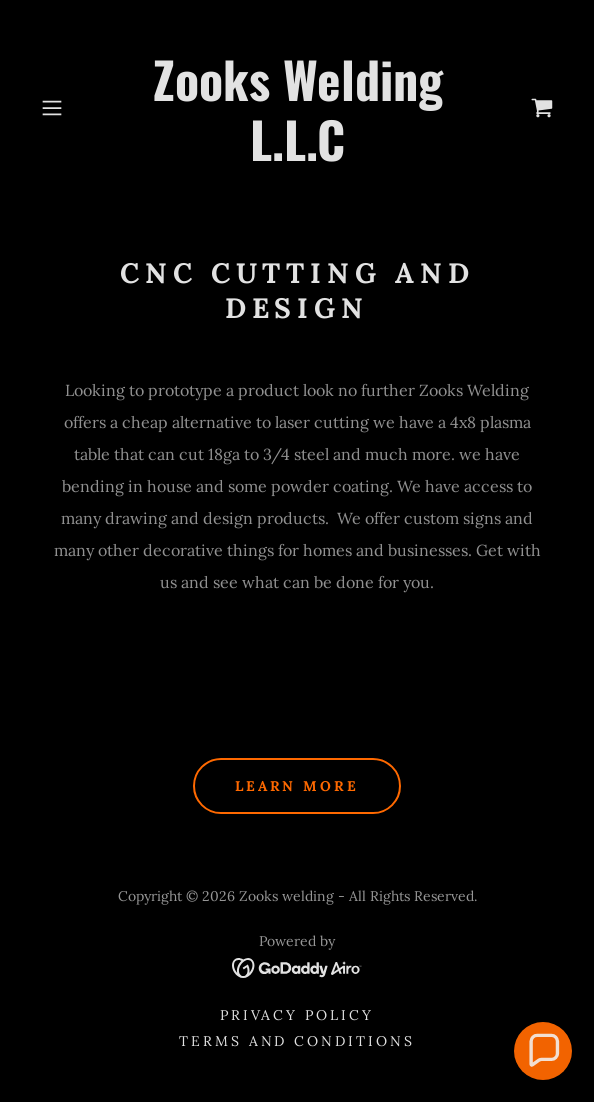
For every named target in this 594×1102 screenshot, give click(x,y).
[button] (72, 108)
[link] (297, 108)
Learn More (297, 786)
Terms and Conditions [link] (297, 1041)
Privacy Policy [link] (297, 1015)
